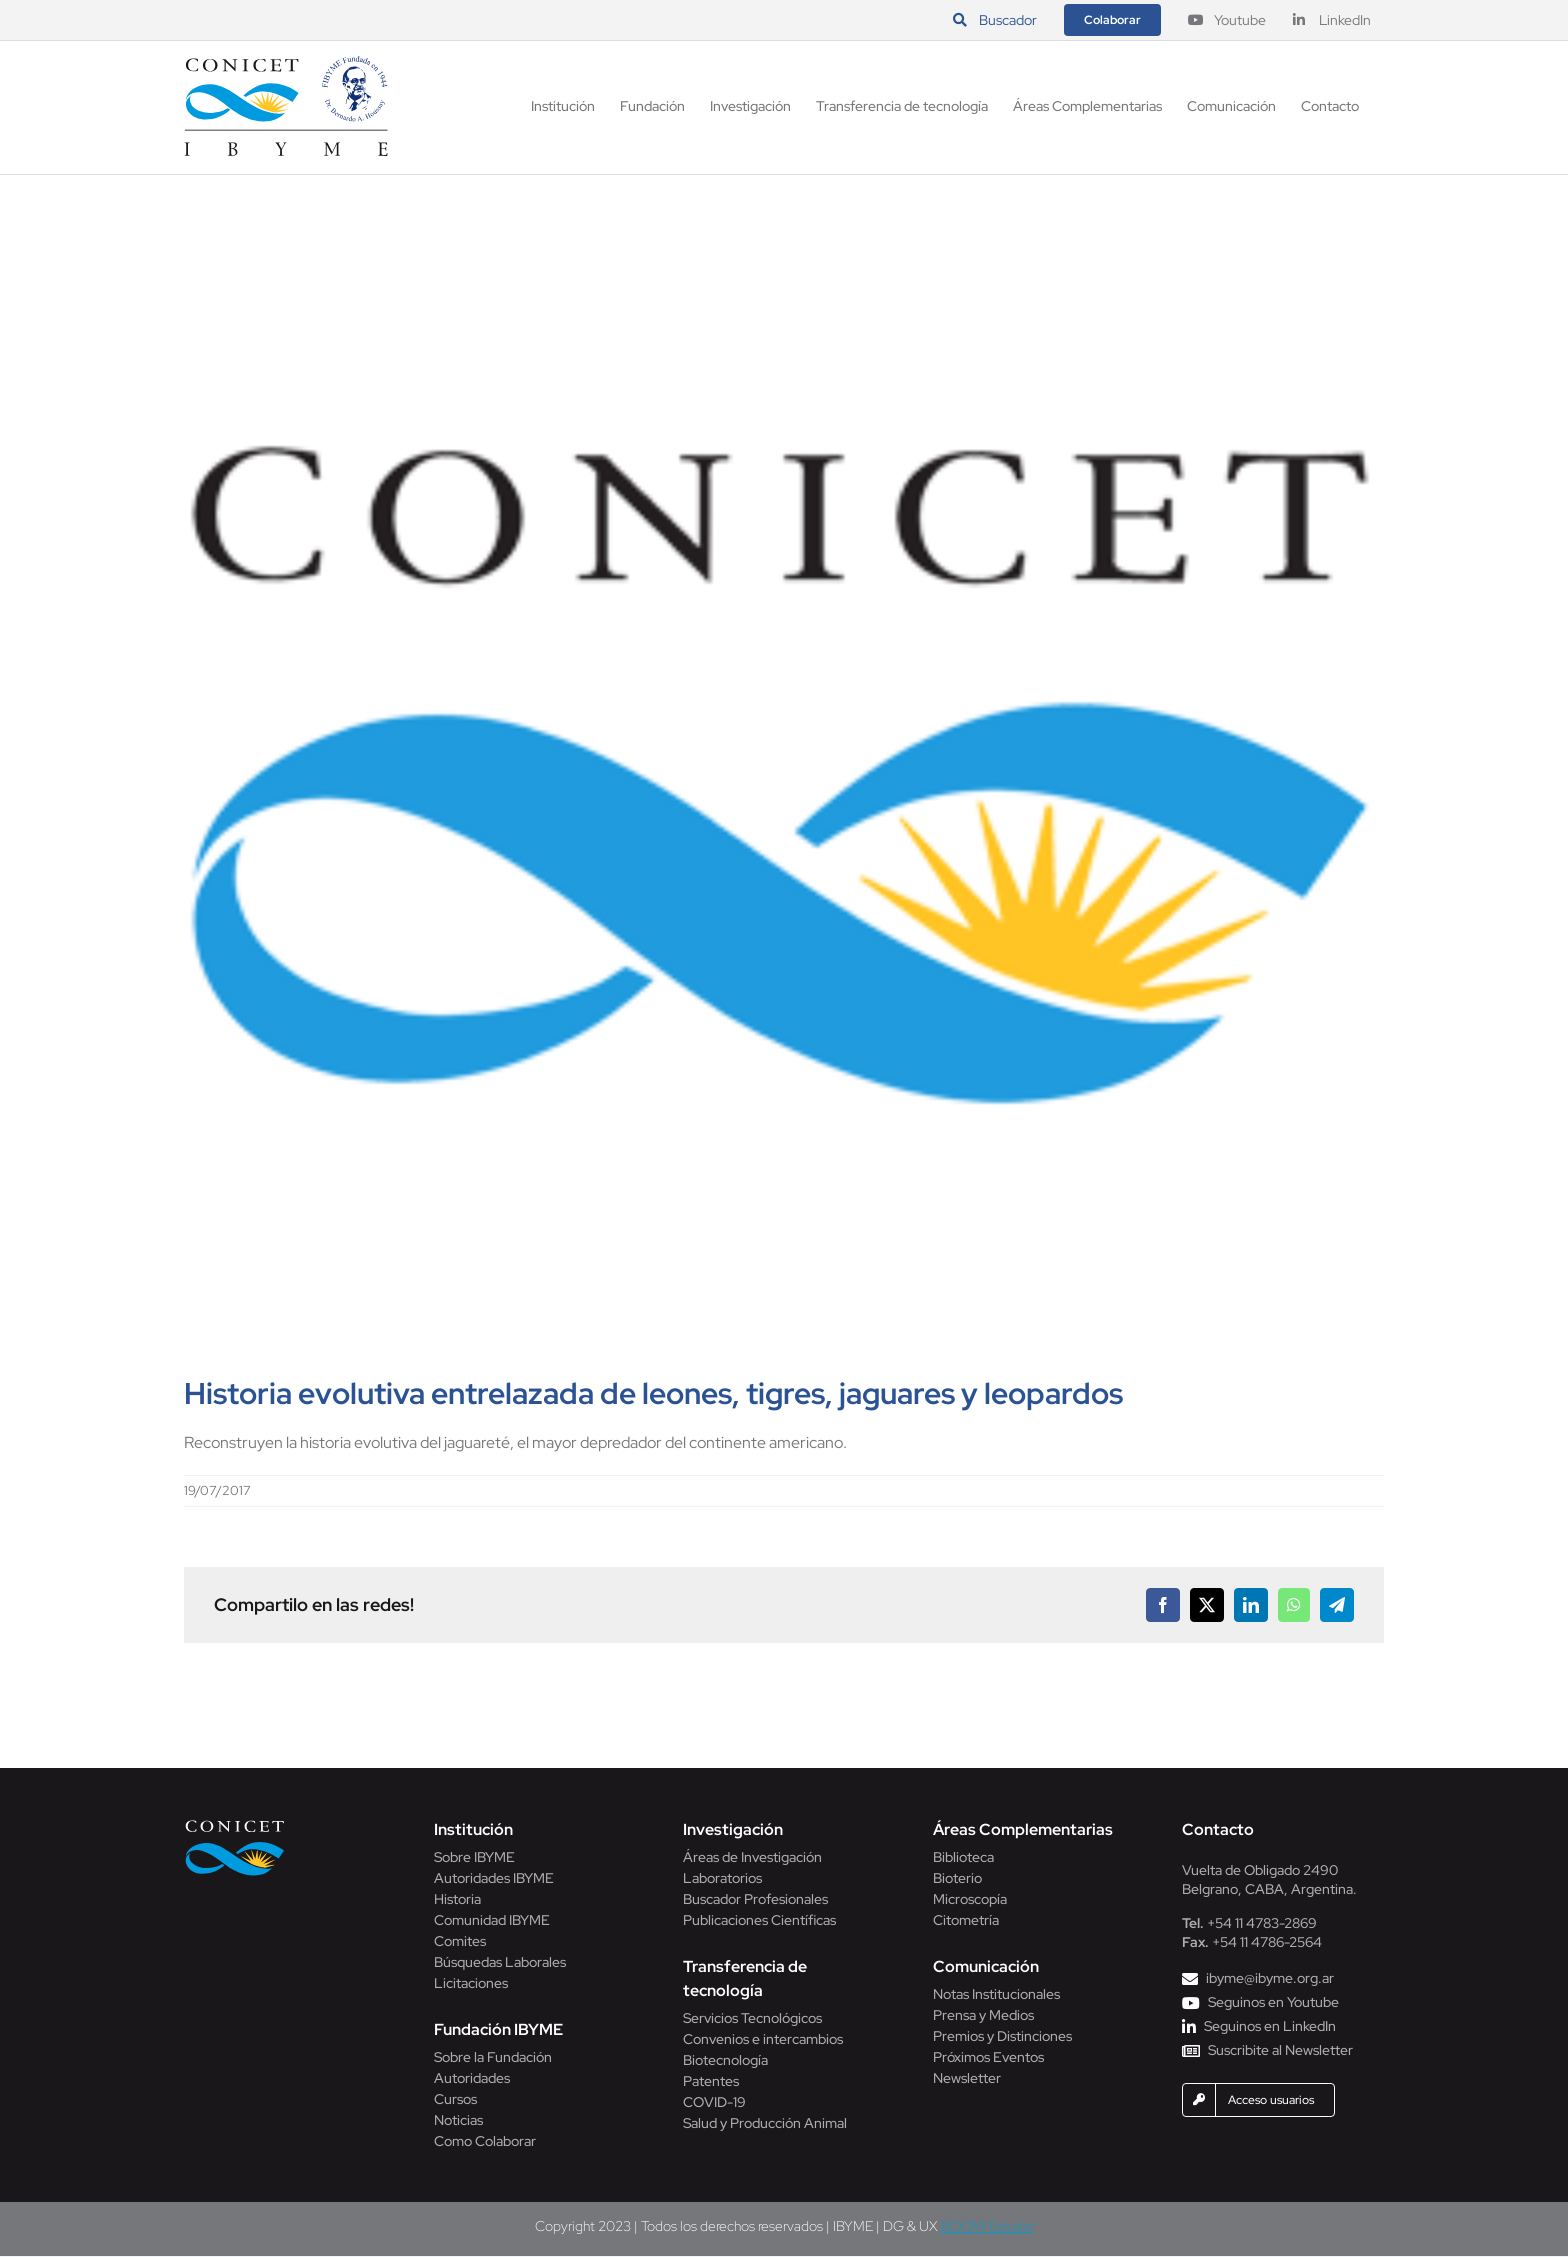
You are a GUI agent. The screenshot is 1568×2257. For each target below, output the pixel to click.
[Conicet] (235, 1825)
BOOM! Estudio (987, 2226)
